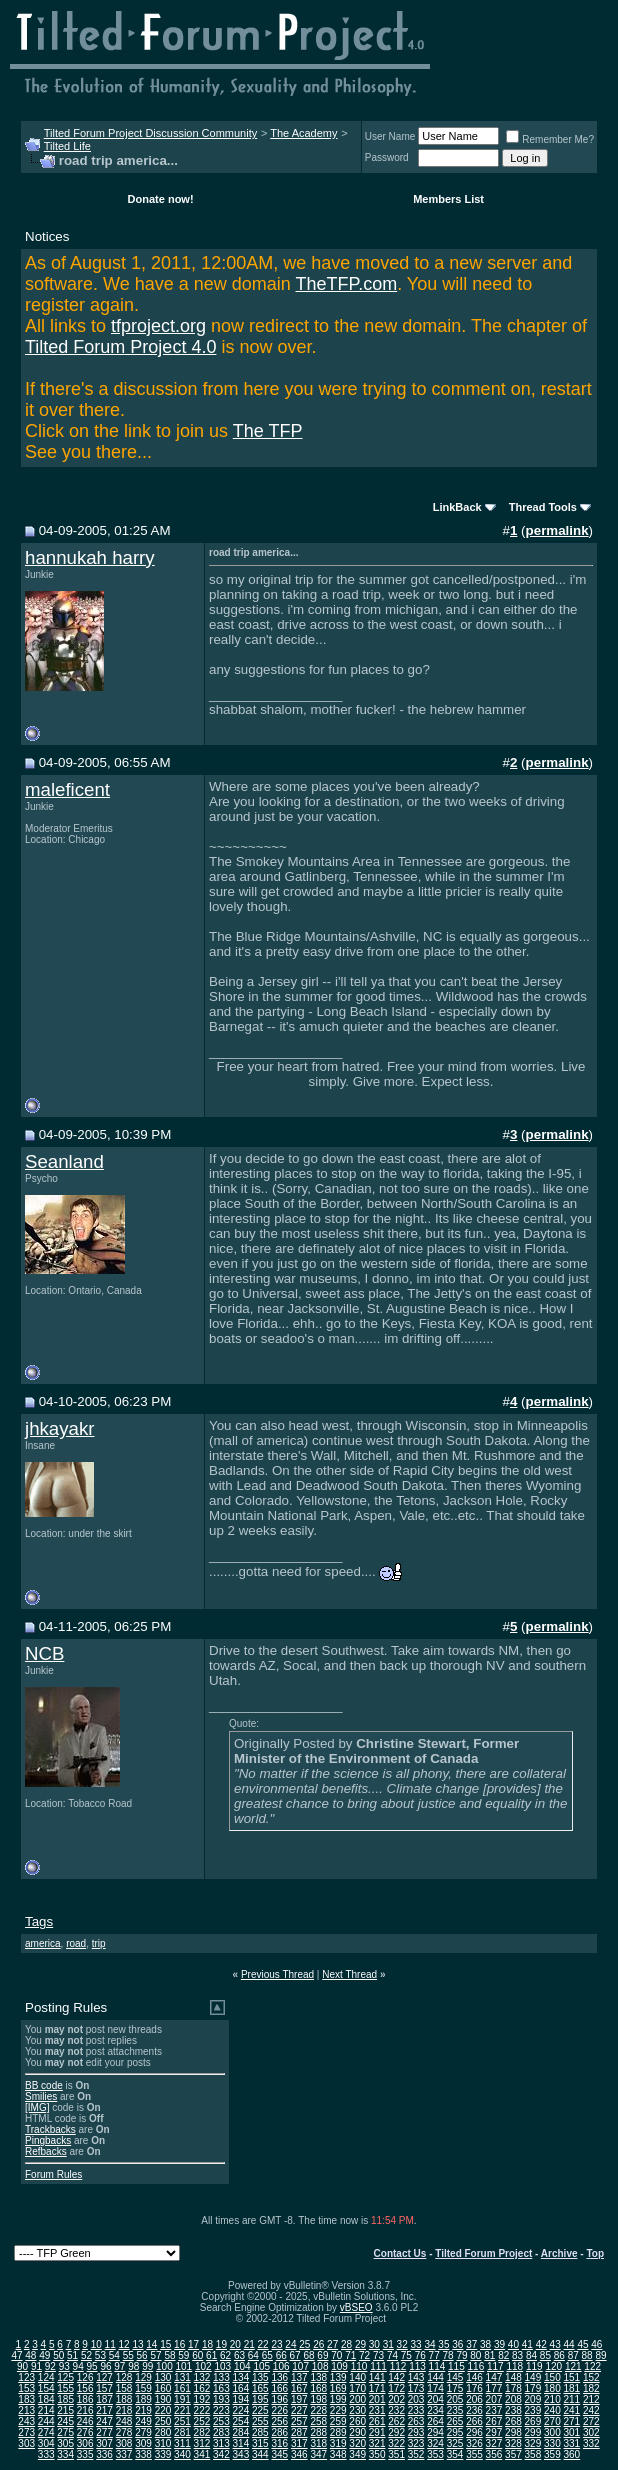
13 (137, 2344)
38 (485, 2344)
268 (513, 2421)
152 (591, 2377)
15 (165, 2344)
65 (267, 2355)
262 (396, 2421)
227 (299, 2410)
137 (299, 2377)
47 (16, 2355)
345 (279, 2454)
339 (163, 2454)
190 (163, 2399)
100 (164, 2366)
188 (124, 2399)
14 (151, 2344)
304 (46, 2443)
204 (435, 2399)
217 (104, 2410)
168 (318, 2388)
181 (571, 2388)
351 (396, 2454)
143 (416, 2377)
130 (163, 2377)
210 (552, 2399)
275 (65, 2432)
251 (182, 2421)
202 (396, 2399)
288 (318, 2432)
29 (360, 2344)
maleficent (67, 789)
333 (46, 2454)
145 (455, 2377)
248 (124, 2421)
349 (357, 2454)
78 (448, 2355)
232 (396, 2410)
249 (143, 2421)
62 (225, 2355)
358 (533, 2454)
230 (357, 2410)
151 (571, 2377)
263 (416, 2421)
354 (455, 2454)
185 (65, 2399)
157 (104, 2388)
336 (104, 2454)
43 (555, 2344)
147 (494, 2377)
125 (65, 2377)
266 (474, 2421)
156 (85, 2388)
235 (455, 2410)
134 (241, 2377)
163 (221, 2388)
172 (396, 2388)
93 (64, 2366)
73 (378, 2355)
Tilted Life (67, 146)
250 (163, 2421)
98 (133, 2366)
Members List (448, 199)
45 (582, 2344)
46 (596, 2344)
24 (290, 2344)
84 (531, 2355)
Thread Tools (543, 507)
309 (143, 2443)
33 (416, 2344)
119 (534, 2366)
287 (299, 2432)
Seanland (64, 1161)
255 (260, 2421)
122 (592, 2366)
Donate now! (161, 199)
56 (142, 2355)
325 (455, 2443)
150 (552, 2377)
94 (78, 2366)
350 (377, 2454)
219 (143, 2410)
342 (221, 2454)
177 (494, 2388)
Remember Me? (550, 139)
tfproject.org (158, 326)
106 (281, 2366)
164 (241, 2388)
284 (241, 2432)
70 (336, 2355)
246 (85, 2421)
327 (494, 2443)
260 (357, 2421)
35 (443, 2344)
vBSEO (356, 2307)
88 (587, 2355)
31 (388, 2344)
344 (260, 2454)
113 (417, 2366)
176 (474, 2388)
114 (437, 2366)
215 (65, 2410)
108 (320, 2366)
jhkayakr (59, 1428)
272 (591, 2421)
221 (182, 2410)
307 (104, 2443)
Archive (559, 2253)
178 (513, 2388)
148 (513, 2377)
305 (65, 2443)
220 (163, 2410)
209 (533, 2399)
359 (552, 2454)
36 (457, 2344)
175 (455, 2388)
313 (221, 2443)
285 (260, 2432)
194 (241, 2399)
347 (318, 2454)
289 (338, 2432)
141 (377, 2377)
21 (249, 2344)
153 (26, 2388)
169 (338, 2388)
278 (124, 2432)
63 (239, 2355)
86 (559, 2355)
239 (533, 2410)
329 (533, 2443)
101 (184, 2366)
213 (26, 2410)
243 (26, 2421)
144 (435, 2377)
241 (571, 2410)
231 (377, 2410)
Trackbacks (50, 2129)
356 (494, 2454)
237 (494, 2410)
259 (338, 2421)
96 (105, 2366)
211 (571, 2399)
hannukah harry (90, 557)
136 (279, 2377)
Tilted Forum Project (483, 2253)
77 (434, 2355)
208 (513, 2399)
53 (100, 2355)
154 (46, 2388)
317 (299, 2443)
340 (182, 2454)
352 (416, 2454)
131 (182, 2377)
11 (110, 2344)
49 (44, 2355)
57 (155, 2355)
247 (104, 2421)
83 (517, 2355)
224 (241, 2410)
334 (65, 2454)
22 (263, 2344)
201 (377, 2399)
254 (241, 2421)
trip (99, 1943)
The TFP (268, 431)
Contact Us (400, 2253)
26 (318, 2344)
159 (143, 2388)
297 (494, 2432)
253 (221, 2421)
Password (387, 157)
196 (279, 2399)
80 (475, 2355)
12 (123, 2344)
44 (568, 2344)
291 (377, 2432)
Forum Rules (53, 2174)
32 (402, 2344)
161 (182, 2388)
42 (541, 2344)
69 (322, 2355)
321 (377, 2443)
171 (377, 2388)
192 (202, 2399)
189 (143, 2399)
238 (513, 2410)
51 (72, 2355)
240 (552, 2410)
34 (429, 2344)
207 (494, 2399)
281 (182, 2432)
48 (30, 2355)
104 (242, 2366)
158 (124, 2388)
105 (261, 2366)
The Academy (303, 133)
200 (357, 2399)
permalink (557, 530)
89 (600, 2355)
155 (65, 2388)
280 (163, 2432)
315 (260, 2443)
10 (96, 2344)
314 (241, 2443)
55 (128, 2355)
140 (357, 2377)
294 (435, 2432)
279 (143, 2432)
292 (396, 2432)
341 (202, 2454)
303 (26, 2443)
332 (591, 2443)
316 (279, 2443)
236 (474, 2410)
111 (378, 2366)
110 (359, 2366)
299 (533, 2432)
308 (124, 2443)
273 (26, 2432)
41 (527, 2344)
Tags (39, 1921)
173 (416, 2388)
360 (571, 2454)
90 (22, 2366)
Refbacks (46, 2151)
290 (357, 2432)
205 (455, 2399)
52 (86, 2355)
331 (571, 2443)
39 (499, 2344)
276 (85, 2432)
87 (573, 2355)
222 (202, 2410)
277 (104, 2432)
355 (474, 2454)
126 (85, 2377)
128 (124, 2377)
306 (85, 2443)
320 (357, 2443)
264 (435, 2421)
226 (279, 2410)
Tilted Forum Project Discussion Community (151, 133)
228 (318, 2410)
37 (471, 2344)
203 (416, 2399)
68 (308, 2355)
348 (338, 2454)
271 (571, 2421)
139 (338, 2377)
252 (202, 2421)
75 (406, 2355)
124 (46, 2377)
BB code (44, 2085)
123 (26, 2377)
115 (456, 2366)
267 (494, 2421)
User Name (390, 136)
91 (36, 2366)
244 (46, 2421)
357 (513, 2454)
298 (513, 2432)
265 (455, 2421)
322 (396, 2443)
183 (26, 2399)
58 (169, 2355)
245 (65, 2421)
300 (552, 2432)
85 (545, 2355)
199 (338, 2399)
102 (203, 2366)
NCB (44, 1653)
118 (514, 2366)
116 (476, 2366)
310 (163, 2443)
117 (495, 2366)
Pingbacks (48, 2140)
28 (346, 2344)
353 (435, 2454)
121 (573, 2366)
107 (300, 2366)
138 (318, 2377)
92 (50, 2366)
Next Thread (349, 1974)
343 (241, 2454)
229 (338, 2410)
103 (222, 2366)
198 (318, 2399)
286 (279, 2432)
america (43, 1943)
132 (202, 2377)
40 (513, 2344)
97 (119, 2366)
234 (435, 2410)
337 (124, 2454)
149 (533, 2377)
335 (85, 2454)
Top (595, 2253)
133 (221, 2377)
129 (143, 2377)
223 (221, 2410)
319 (338, 2443)
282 (202, 2432)
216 (85, 2410)
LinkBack (457, 507)
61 (211, 2355)
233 (416, 2410)
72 (364, 2355)
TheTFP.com (346, 284)
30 (374, 2344)
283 (221, 2432)
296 (474, 2432)
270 (552, 2421)
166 (279, 2388)
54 (114, 2355)
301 (571, 2432)
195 (260, 2399)
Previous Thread (277, 1974)
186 (85, 2399)
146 (474, 2377)
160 (163, 2388)
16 (179, 2344)
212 (591, 2399)
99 (147, 2366)
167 (299, 2388)
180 (552, 2388)
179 (533, 2388)
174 (435, 2388)
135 (260, 2377)
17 (193, 2344)
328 (513, 2443)
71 (350, 2355)
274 (46, 2432)
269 (533, 2421)
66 (281, 2355)
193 (221, 2399)
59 (183, 2355)
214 (46, 2410)
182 (591, 2388)
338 (143, 2454)
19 (221, 2344)
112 (398, 2366)
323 (416, 2443)
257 (299, 2421)
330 (552, 2443)
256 (279, 2421)
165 (260, 2388)
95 (92, 2366)
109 (339, 2366)
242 (591, 2410)
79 (461, 2355)
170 (357, 2388)
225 (260, 2410)
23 (276, 2344)
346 (299, 2454)
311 (182, 2443)
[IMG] (37, 2107)
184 (46, 2399)
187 (104, 2399)
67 (295, 2355)
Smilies (41, 2096)
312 (202, 2443)
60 (197, 2355)
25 (304, 2344)
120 (553, 2366)
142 (396, 2377)
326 (474, 2443)
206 (474, 2399)
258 (318, 2421)
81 (489, 2355)
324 (435, 2443)
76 (420, 2355)
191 (182, 2399)
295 (455, 2432)
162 (202, 2388)
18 (207, 2344)
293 (416, 2432)
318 (318, 2443)
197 (299, 2399)
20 (235, 2344)
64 (253, 2355)
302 (591, 2432)
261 (377, 2421)
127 (104, 2377)
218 (124, 2410)
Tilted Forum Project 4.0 (120, 347)
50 (58, 2355)
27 (332, 2344)
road (76, 1943)
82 (503, 2355)
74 (392, 2355)
